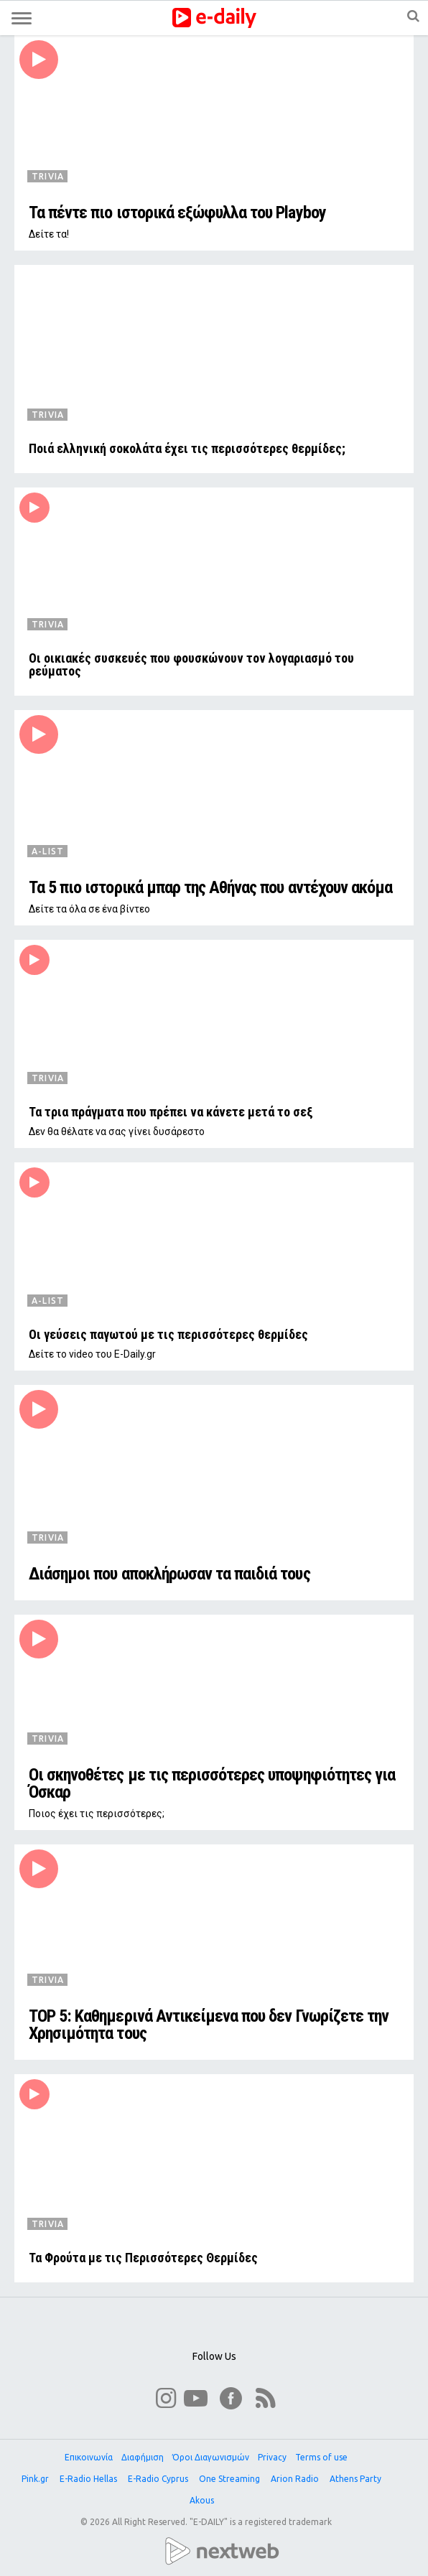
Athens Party (356, 2478)
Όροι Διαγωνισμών (210, 2457)
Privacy (272, 2457)
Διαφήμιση (142, 2457)
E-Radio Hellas (89, 2478)
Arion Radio (296, 2478)
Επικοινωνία (89, 2457)
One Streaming (230, 2478)
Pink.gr (36, 2478)
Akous (203, 2500)
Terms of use (321, 2457)
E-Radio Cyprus (159, 2478)
